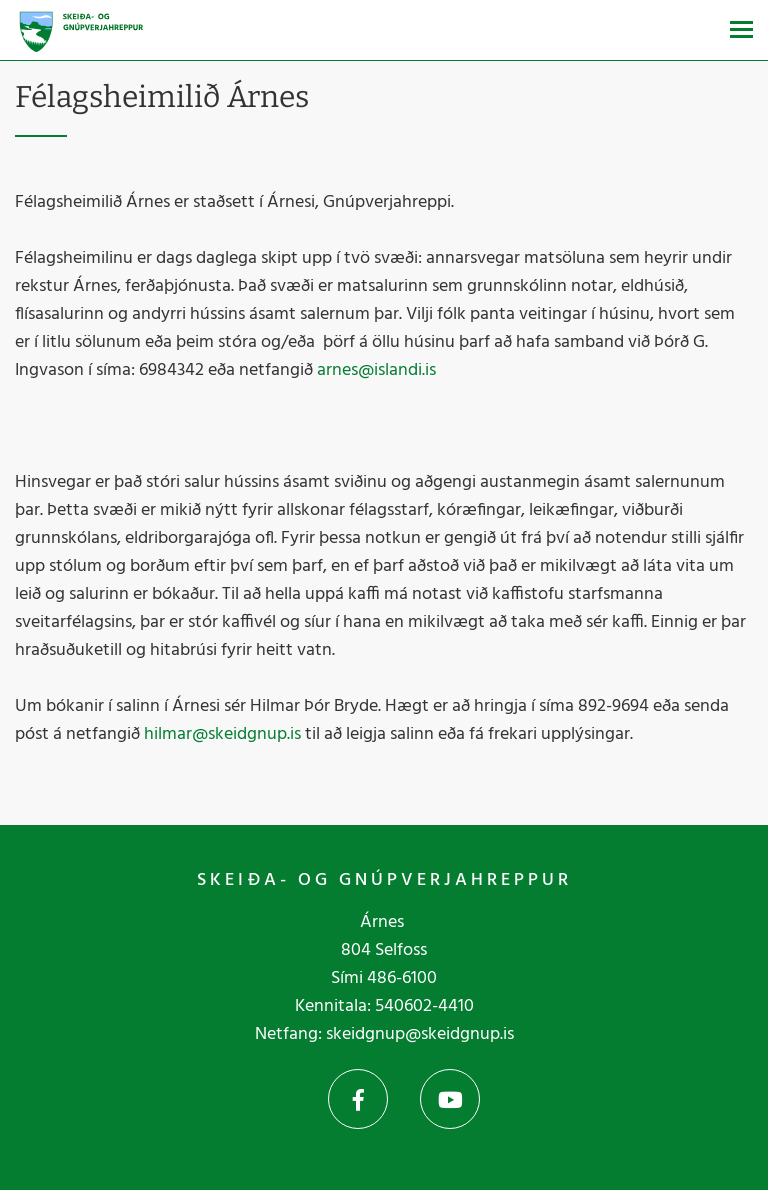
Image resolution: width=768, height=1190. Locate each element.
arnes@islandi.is (376, 370)
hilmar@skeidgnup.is (222, 734)
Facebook (358, 1099)
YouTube (450, 1099)
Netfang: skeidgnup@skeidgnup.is (384, 1034)
